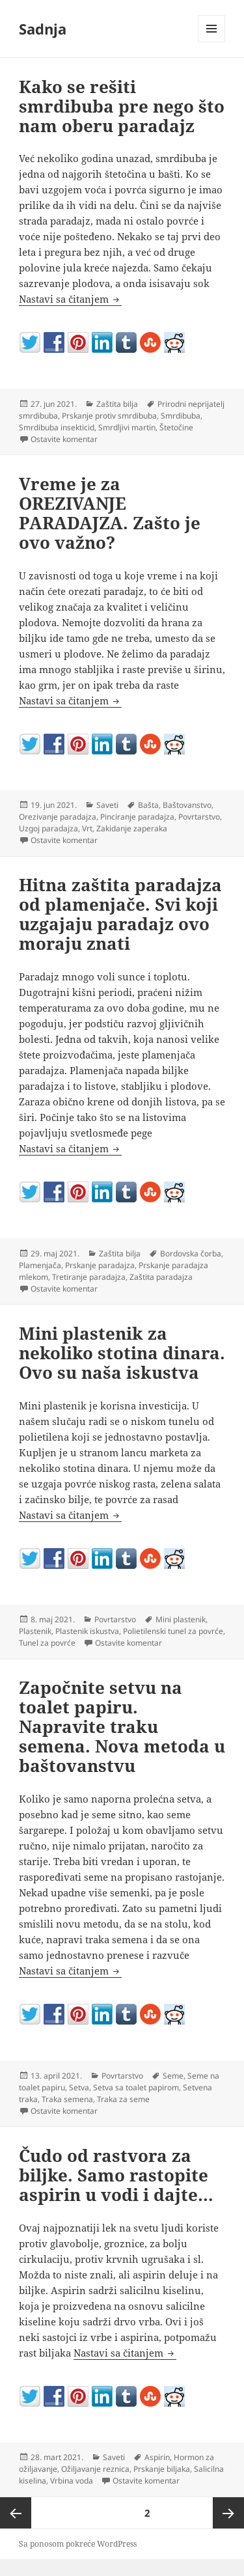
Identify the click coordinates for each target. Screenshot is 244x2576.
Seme (173, 2075)
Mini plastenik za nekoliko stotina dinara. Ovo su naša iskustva (122, 1353)
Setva (79, 2087)
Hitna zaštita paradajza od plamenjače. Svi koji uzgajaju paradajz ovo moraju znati (120, 914)
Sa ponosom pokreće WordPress (78, 2543)
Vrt (87, 828)
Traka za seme (123, 2099)
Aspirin (157, 2457)
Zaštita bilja (117, 403)
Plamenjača (40, 1265)
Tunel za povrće (47, 1642)
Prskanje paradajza (100, 1265)
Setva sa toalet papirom (136, 2087)
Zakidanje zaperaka (131, 828)
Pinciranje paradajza (137, 816)
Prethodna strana (15, 2512)
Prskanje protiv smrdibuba (109, 415)
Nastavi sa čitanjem (70, 298)
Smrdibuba (180, 415)
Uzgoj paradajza (48, 828)
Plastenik (35, 1631)
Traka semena (67, 2099)
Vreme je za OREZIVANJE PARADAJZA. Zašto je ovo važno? (109, 513)
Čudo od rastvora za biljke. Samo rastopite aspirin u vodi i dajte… (116, 2175)
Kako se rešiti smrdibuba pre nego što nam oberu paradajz (121, 106)
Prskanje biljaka (161, 2468)
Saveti (107, 804)
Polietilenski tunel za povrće (173, 1631)
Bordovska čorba (190, 1253)
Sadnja (42, 28)
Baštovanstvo (187, 804)
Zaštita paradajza (161, 1276)
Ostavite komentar (64, 439)
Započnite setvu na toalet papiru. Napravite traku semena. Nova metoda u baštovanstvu (122, 1726)
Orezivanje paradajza (57, 816)
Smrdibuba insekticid (56, 427)
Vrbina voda (71, 2480)
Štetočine (176, 427)
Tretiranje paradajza (89, 1276)
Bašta (148, 804)
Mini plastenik (181, 1619)
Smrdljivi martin (127, 427)
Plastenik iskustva (87, 1631)
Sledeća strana (228, 2512)
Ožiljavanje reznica (95, 2468)
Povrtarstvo (199, 816)
